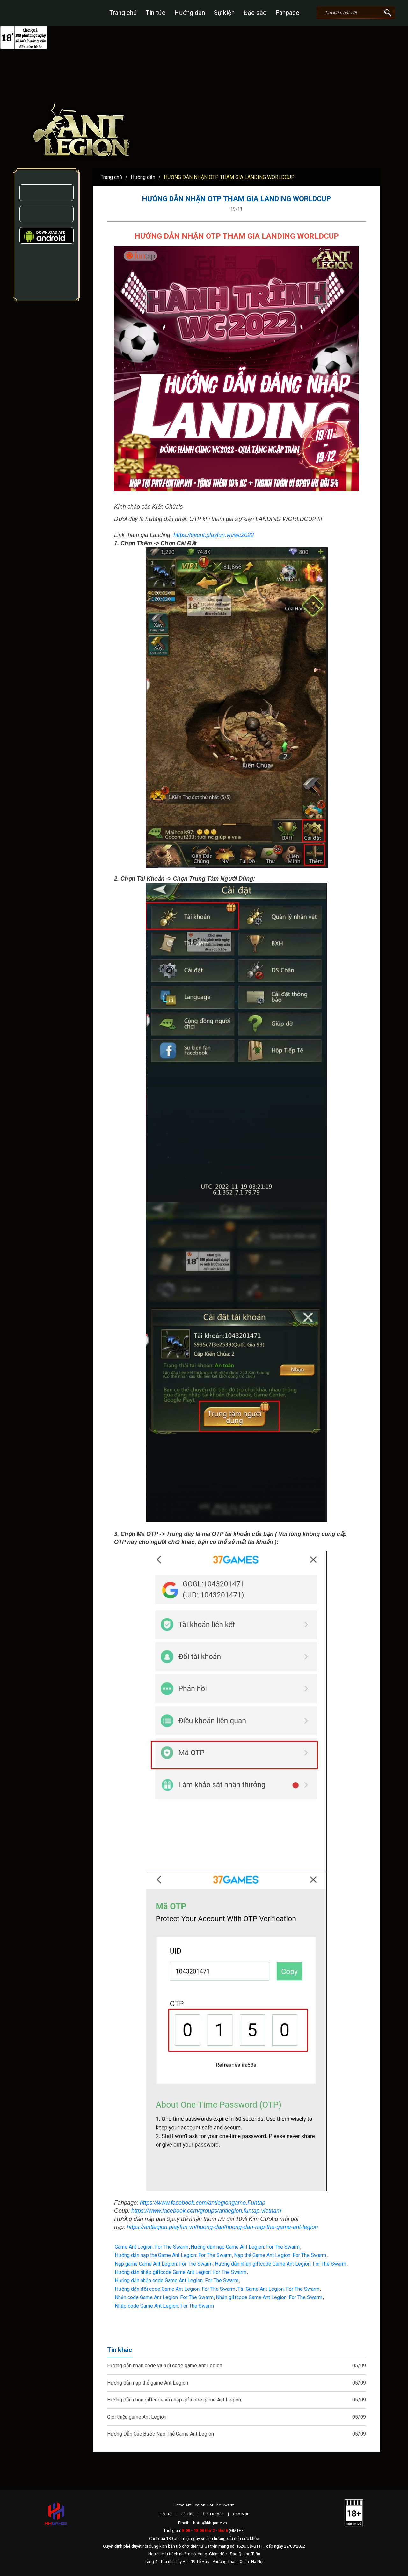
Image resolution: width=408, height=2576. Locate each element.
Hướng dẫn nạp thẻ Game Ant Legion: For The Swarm (173, 2255)
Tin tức (155, 13)
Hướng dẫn (189, 13)
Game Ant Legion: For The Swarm (151, 2247)
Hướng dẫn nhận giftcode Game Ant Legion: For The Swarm (280, 2264)
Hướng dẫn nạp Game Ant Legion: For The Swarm (245, 2247)
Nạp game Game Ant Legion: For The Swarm (164, 2264)
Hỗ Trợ (165, 2514)
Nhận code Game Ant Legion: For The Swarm (164, 2297)
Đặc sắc (255, 13)
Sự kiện (224, 13)
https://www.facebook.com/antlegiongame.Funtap (202, 2203)
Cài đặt (187, 2514)
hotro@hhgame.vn (210, 2522)
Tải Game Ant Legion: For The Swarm (278, 2289)
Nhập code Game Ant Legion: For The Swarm (164, 2306)
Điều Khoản (213, 2514)
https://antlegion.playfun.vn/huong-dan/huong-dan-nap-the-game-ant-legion (222, 2227)
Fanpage (287, 13)
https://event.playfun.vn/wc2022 (213, 535)
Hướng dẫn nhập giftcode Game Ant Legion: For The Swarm (180, 2272)
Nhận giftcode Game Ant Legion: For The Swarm (269, 2297)
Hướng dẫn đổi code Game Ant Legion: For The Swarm (175, 2289)
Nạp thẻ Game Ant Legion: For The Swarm (280, 2255)
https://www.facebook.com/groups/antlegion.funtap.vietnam (206, 2210)
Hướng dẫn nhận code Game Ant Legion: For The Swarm (176, 2280)
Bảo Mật (240, 2514)
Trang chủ (123, 13)
